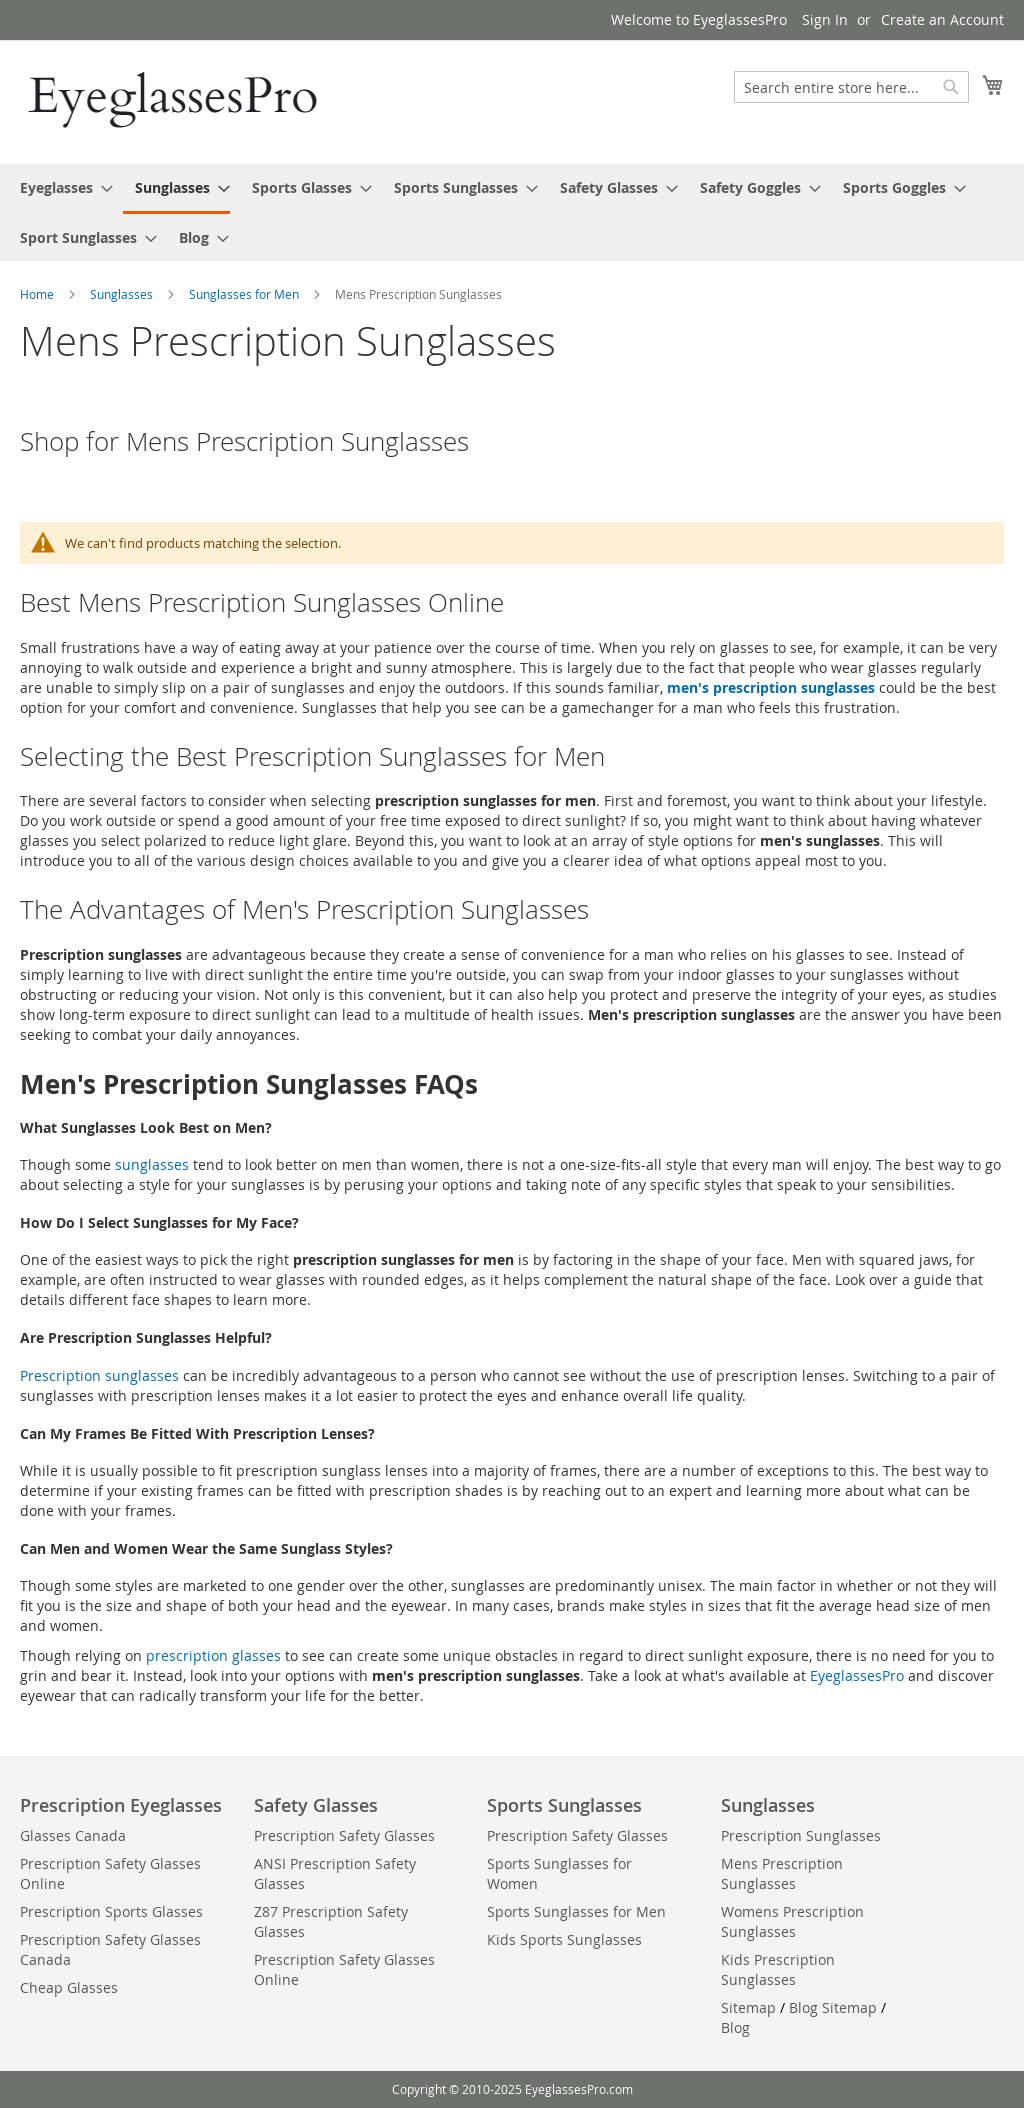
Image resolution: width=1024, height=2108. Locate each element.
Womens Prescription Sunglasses (792, 1921)
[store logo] (175, 101)
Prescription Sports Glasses (111, 1911)
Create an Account (942, 19)
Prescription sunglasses (99, 1375)
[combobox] (851, 87)
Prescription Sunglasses (801, 1835)
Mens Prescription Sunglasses (782, 1873)
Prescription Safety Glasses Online (110, 1873)
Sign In (825, 19)
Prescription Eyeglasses (121, 1805)
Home (38, 294)
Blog (735, 2027)
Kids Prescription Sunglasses (778, 1969)
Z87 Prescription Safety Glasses (331, 1921)
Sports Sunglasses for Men (576, 1911)
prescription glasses (213, 1655)
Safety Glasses (316, 1805)
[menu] (512, 212)
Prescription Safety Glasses (344, 1835)
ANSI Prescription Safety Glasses (335, 1873)
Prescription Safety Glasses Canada (110, 1949)
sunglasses (152, 1164)
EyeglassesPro (859, 1675)
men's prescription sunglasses (773, 687)
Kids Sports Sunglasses (564, 1939)
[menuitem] (60, 187)
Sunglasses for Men (245, 294)
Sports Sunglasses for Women (559, 1873)
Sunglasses (123, 294)
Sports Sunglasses (564, 1805)
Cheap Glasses (69, 1987)
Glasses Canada (73, 1835)
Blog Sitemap (833, 2007)
